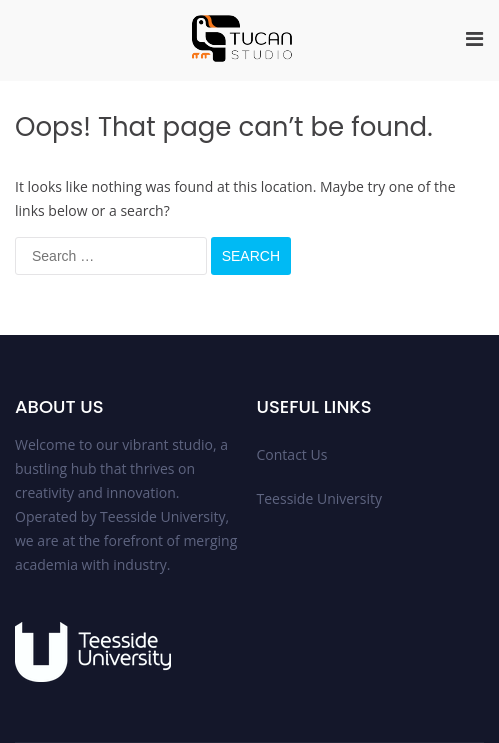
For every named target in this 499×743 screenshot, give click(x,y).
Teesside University (320, 498)
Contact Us (292, 454)
